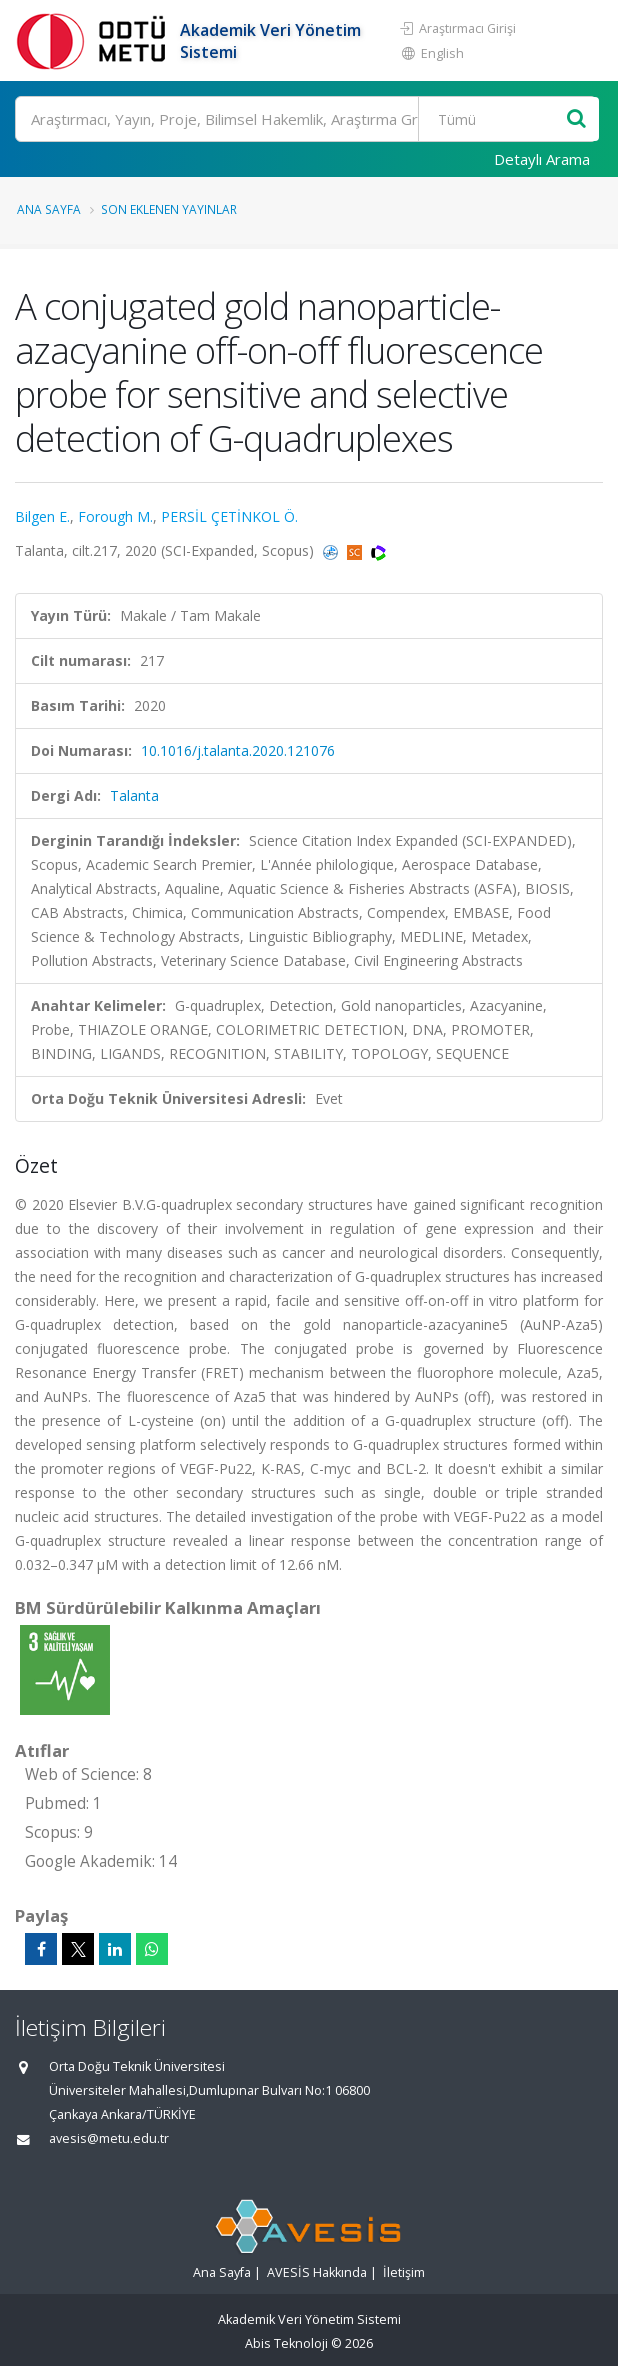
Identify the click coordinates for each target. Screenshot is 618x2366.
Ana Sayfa (49, 209)
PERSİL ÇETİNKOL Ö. (229, 516)
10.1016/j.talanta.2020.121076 (238, 750)
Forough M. (115, 516)
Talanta (134, 795)
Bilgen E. (42, 516)
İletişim (404, 2272)
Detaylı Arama (542, 159)
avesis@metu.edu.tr (109, 2138)
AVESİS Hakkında (317, 2272)
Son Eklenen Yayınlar (169, 209)
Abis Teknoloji (286, 2343)
